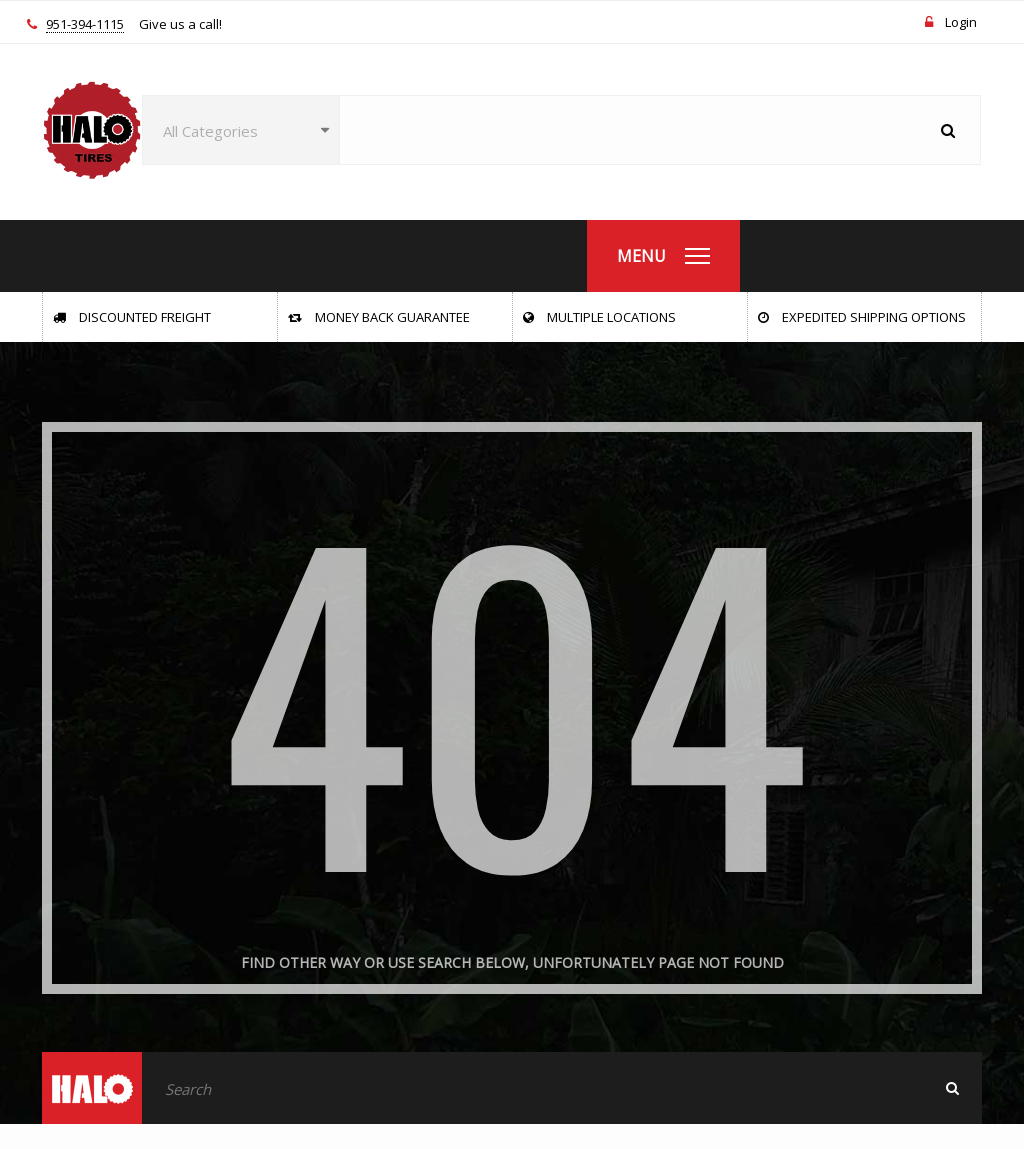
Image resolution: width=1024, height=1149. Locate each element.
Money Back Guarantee (379, 317)
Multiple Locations (599, 317)
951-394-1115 (85, 25)
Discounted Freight (132, 317)
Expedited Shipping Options (862, 317)
